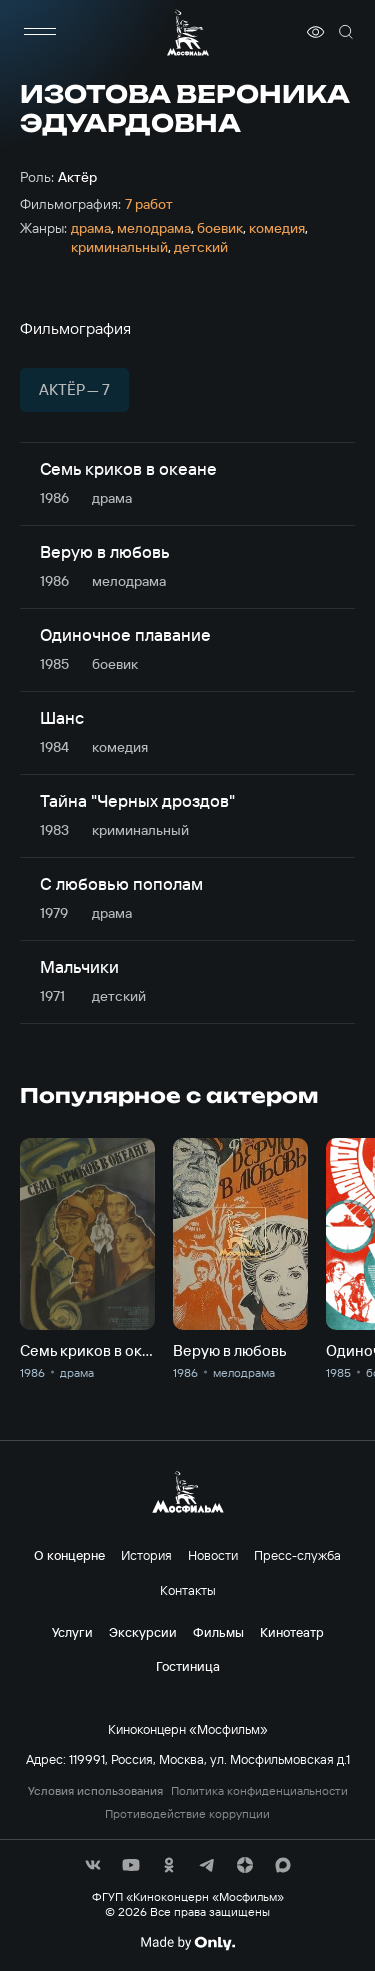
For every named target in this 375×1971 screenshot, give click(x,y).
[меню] (40, 32)
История (146, 1555)
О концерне (69, 1555)
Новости (213, 1555)
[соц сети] (93, 1865)
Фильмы (218, 1632)
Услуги (72, 1632)
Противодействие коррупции (187, 1814)
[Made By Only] (187, 1943)
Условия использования (95, 1791)
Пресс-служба (297, 1555)
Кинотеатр (292, 1632)
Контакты (188, 1590)
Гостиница (188, 1666)
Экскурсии (143, 1632)
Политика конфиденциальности (259, 1791)
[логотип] (188, 32)
